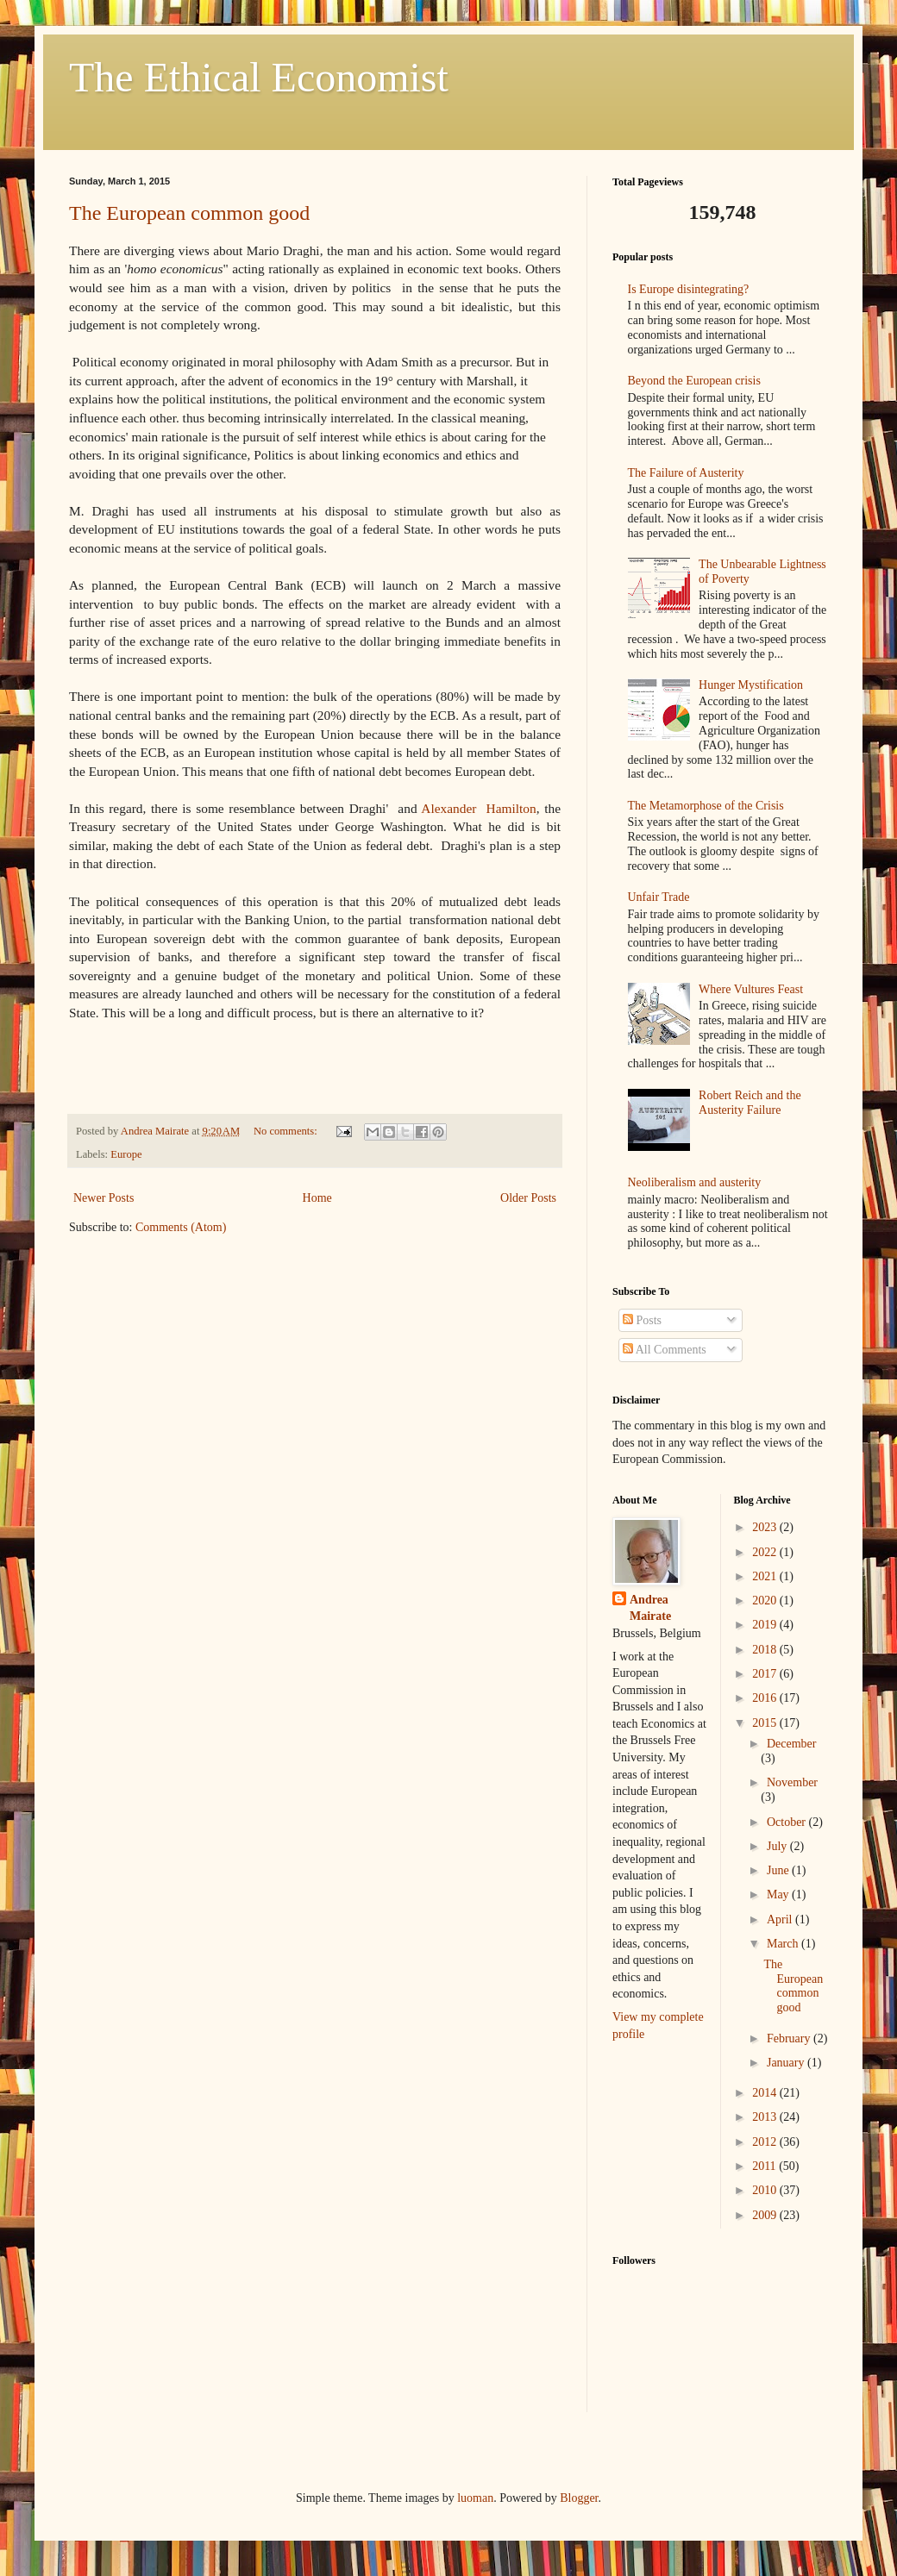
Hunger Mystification (751, 684)
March (784, 1943)
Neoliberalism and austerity (695, 1182)
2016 (766, 1697)
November (792, 1782)
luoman (475, 2498)
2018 (766, 1649)
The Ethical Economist (258, 77)
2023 (766, 1527)
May (779, 1894)
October (788, 1822)
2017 (766, 1673)
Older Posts (528, 1197)
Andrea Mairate (650, 1608)
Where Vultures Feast (751, 989)
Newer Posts (103, 1197)
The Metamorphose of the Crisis (706, 805)
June (779, 1870)
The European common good (189, 213)
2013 (766, 2116)
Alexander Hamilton (478, 808)
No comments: (287, 1131)
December (792, 1743)
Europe (125, 1154)
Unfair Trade (659, 897)
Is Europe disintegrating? (689, 289)
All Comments (664, 1349)
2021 (766, 1576)
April (781, 1919)
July (778, 1846)
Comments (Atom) (180, 1227)
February (790, 2038)
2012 (766, 2141)
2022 (766, 1552)
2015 (766, 1722)
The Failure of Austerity (686, 472)
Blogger (579, 2498)
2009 (766, 2215)
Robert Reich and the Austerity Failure (750, 1102)
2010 (766, 2190)
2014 (766, 2092)
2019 (766, 1624)
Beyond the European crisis (694, 380)
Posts (642, 1320)
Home (317, 1197)
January (787, 2062)
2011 (765, 2166)
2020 (766, 1600)
